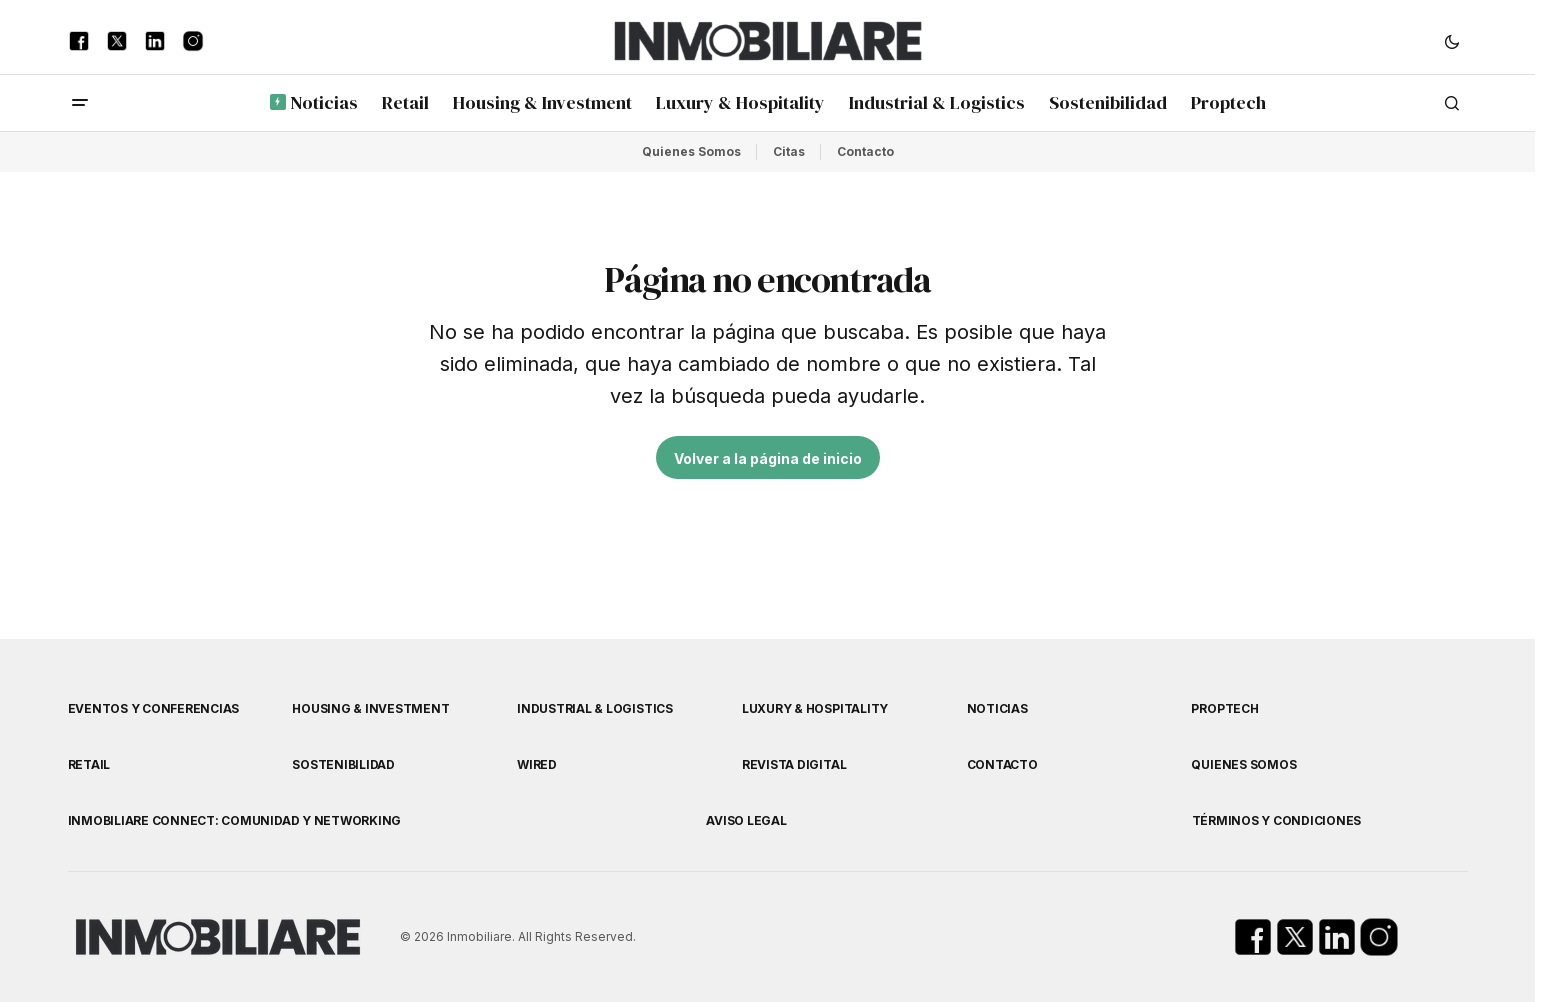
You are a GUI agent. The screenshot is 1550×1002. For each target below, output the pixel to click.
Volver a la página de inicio (768, 458)
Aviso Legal (746, 820)
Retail (89, 764)
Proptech (1224, 708)
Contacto (865, 151)
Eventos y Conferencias (154, 708)
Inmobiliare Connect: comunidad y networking (235, 820)
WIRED (537, 764)
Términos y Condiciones (1277, 820)
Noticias (997, 708)
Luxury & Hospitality (815, 708)
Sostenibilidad (343, 764)
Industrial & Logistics (595, 708)
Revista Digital (794, 764)
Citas (789, 151)
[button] (1452, 41)
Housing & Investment (370, 708)
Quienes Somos (691, 151)
